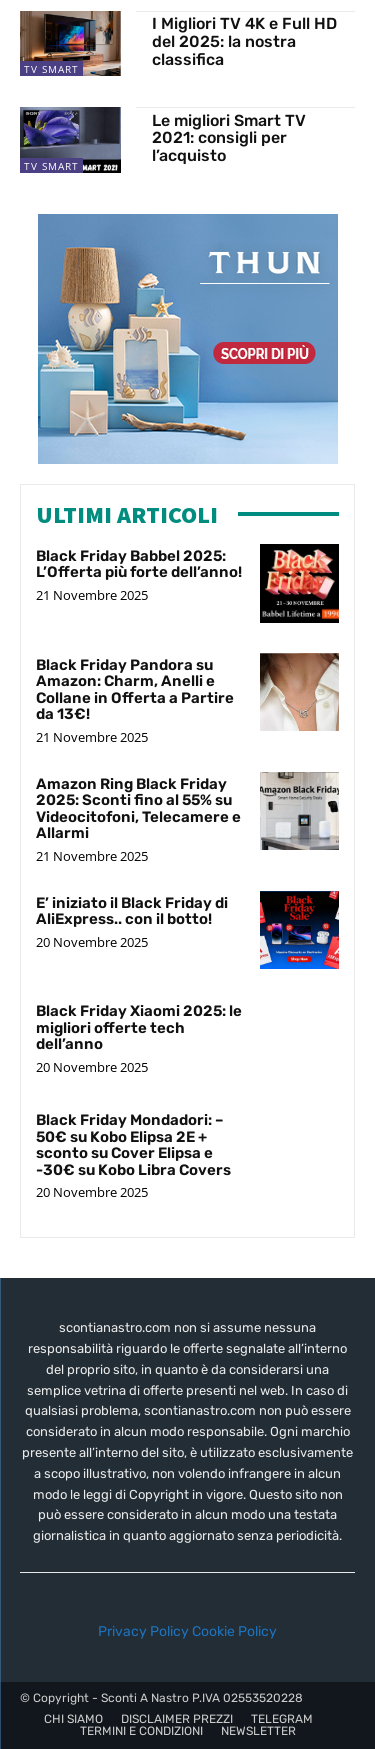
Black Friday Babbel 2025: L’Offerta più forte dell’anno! (139, 564)
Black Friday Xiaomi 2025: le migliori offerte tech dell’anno (139, 1027)
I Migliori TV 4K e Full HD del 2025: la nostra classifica (244, 41)
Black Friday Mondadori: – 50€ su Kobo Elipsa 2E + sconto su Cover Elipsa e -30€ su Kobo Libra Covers (133, 1145)
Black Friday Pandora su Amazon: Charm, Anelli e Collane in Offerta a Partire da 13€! (135, 690)
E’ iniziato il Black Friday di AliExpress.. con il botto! (132, 911)
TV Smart (51, 69)
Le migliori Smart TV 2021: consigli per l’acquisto (229, 138)
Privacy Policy (143, 1631)
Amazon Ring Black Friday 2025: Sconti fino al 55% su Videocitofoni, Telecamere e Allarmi (138, 809)
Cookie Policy (234, 1631)
